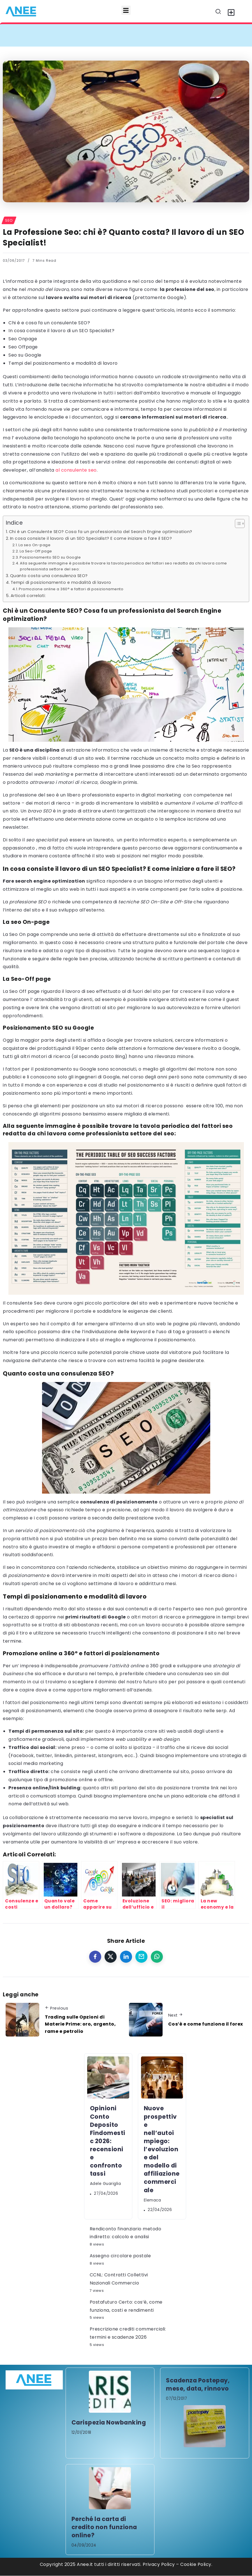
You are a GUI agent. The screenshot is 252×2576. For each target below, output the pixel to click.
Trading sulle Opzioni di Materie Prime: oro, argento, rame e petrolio (80, 2024)
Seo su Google (24, 355)
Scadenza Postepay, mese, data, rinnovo (198, 2384)
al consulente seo (76, 470)
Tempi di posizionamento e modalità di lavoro (61, 582)
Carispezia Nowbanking (108, 2422)
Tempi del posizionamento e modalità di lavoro (63, 363)
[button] (126, 10)
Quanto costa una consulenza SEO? (49, 575)
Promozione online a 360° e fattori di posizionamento (71, 589)
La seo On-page (34, 545)
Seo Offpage (23, 347)
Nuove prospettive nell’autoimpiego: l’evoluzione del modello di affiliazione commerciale (162, 2149)
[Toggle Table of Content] (237, 523)
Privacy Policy (159, 2564)
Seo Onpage (22, 339)
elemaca (152, 2200)
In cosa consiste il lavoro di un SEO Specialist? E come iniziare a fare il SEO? (91, 538)
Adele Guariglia (105, 2183)
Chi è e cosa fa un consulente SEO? (49, 323)
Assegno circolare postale (120, 2256)
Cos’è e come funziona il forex (205, 2024)
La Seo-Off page (36, 551)
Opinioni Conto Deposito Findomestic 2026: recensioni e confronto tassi (107, 2141)
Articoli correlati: (28, 595)
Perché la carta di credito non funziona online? (104, 2527)
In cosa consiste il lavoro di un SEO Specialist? (61, 330)
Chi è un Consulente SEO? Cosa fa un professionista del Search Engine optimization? (100, 531)
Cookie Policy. (196, 2564)
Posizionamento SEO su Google (50, 557)
